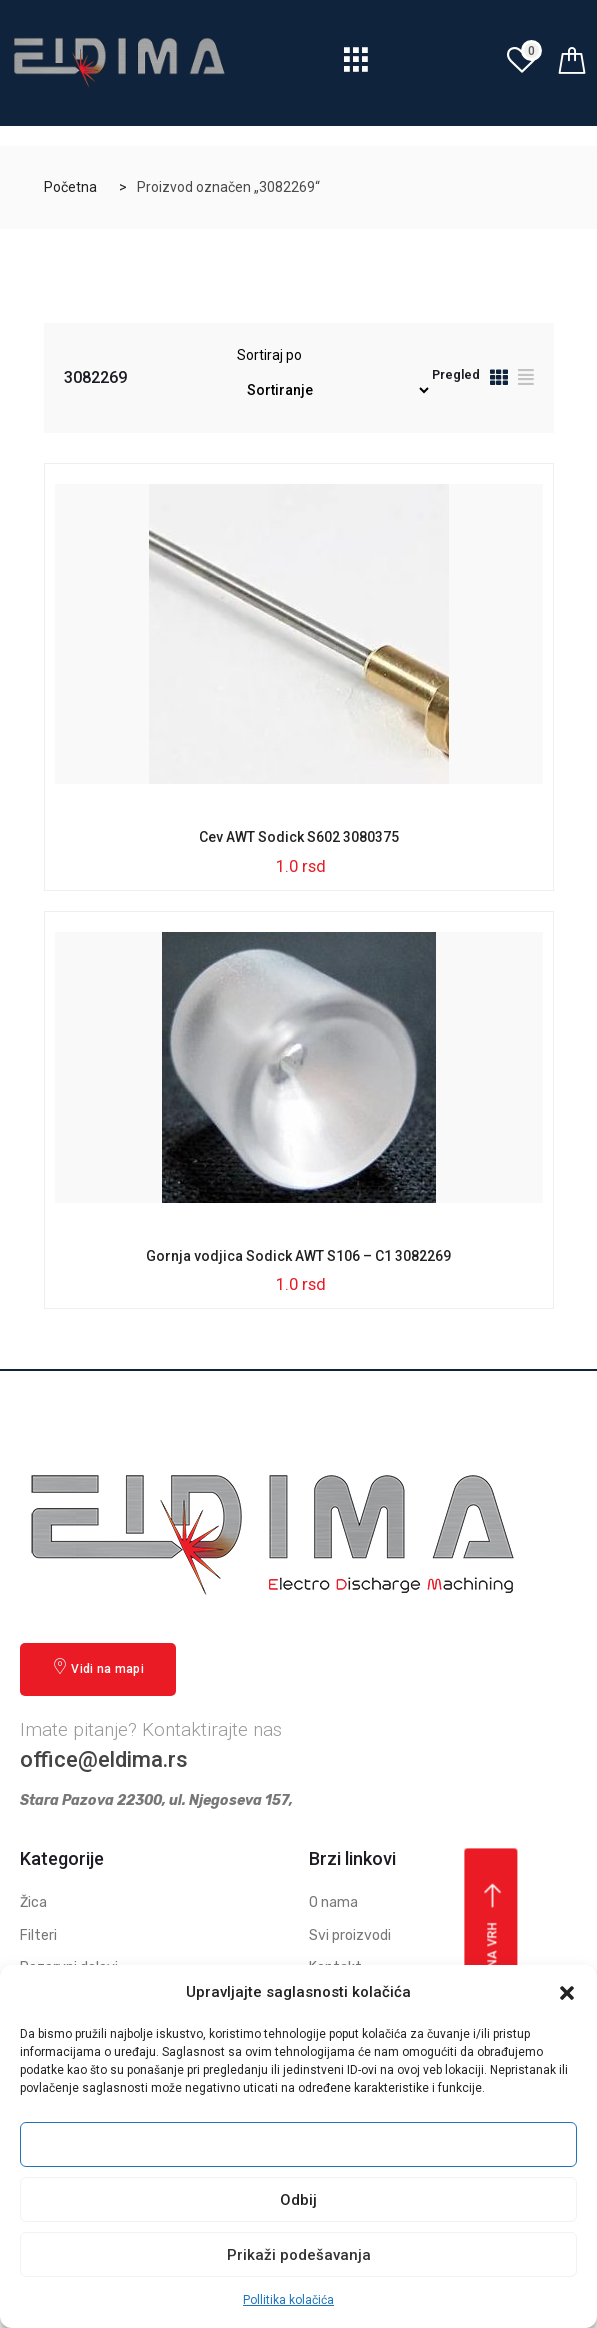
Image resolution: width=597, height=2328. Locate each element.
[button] (567, 1993)
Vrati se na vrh (493, 1955)
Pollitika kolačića (288, 2300)
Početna (70, 187)
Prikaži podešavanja (299, 2255)
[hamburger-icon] (355, 65)
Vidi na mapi (98, 1667)
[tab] (499, 380)
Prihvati (299, 2145)
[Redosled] (334, 390)
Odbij (298, 2200)
